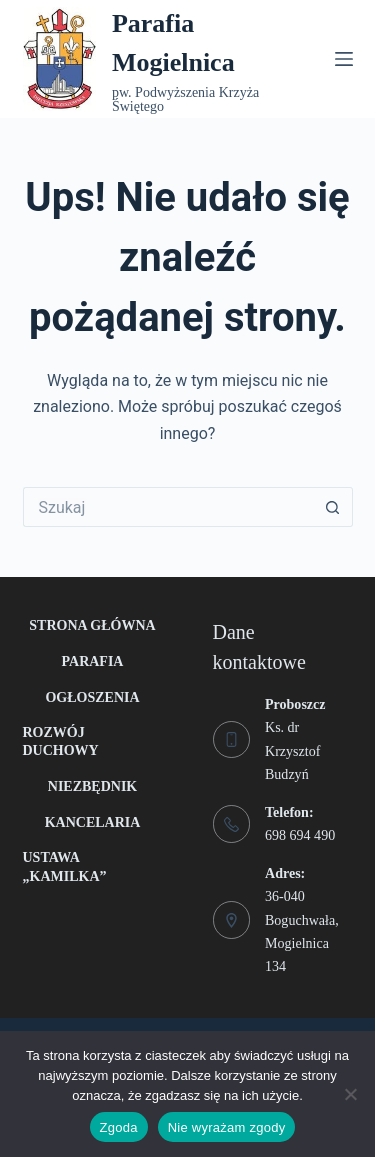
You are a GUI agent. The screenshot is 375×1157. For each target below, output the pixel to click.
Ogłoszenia (92, 697)
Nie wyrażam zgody (227, 1127)
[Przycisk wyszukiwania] (333, 507)
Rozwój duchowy (61, 741)
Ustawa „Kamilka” (65, 866)
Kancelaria (93, 822)
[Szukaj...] (168, 507)
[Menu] (344, 59)
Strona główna (92, 625)
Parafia (93, 661)
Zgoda (119, 1127)
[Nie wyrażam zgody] (350, 1094)
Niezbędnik (92, 786)
